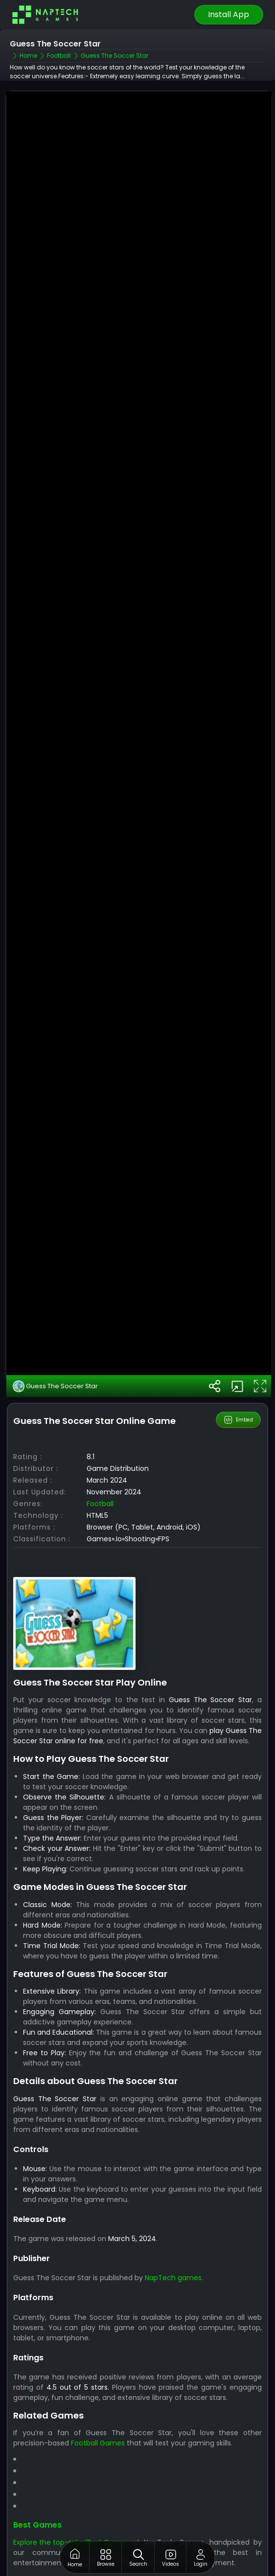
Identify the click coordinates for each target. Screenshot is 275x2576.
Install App (228, 14)
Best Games (37, 2518)
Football (100, 1497)
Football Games (98, 2437)
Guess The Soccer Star (55, 1380)
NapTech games (173, 2271)
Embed (238, 1413)
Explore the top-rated (50, 2536)
